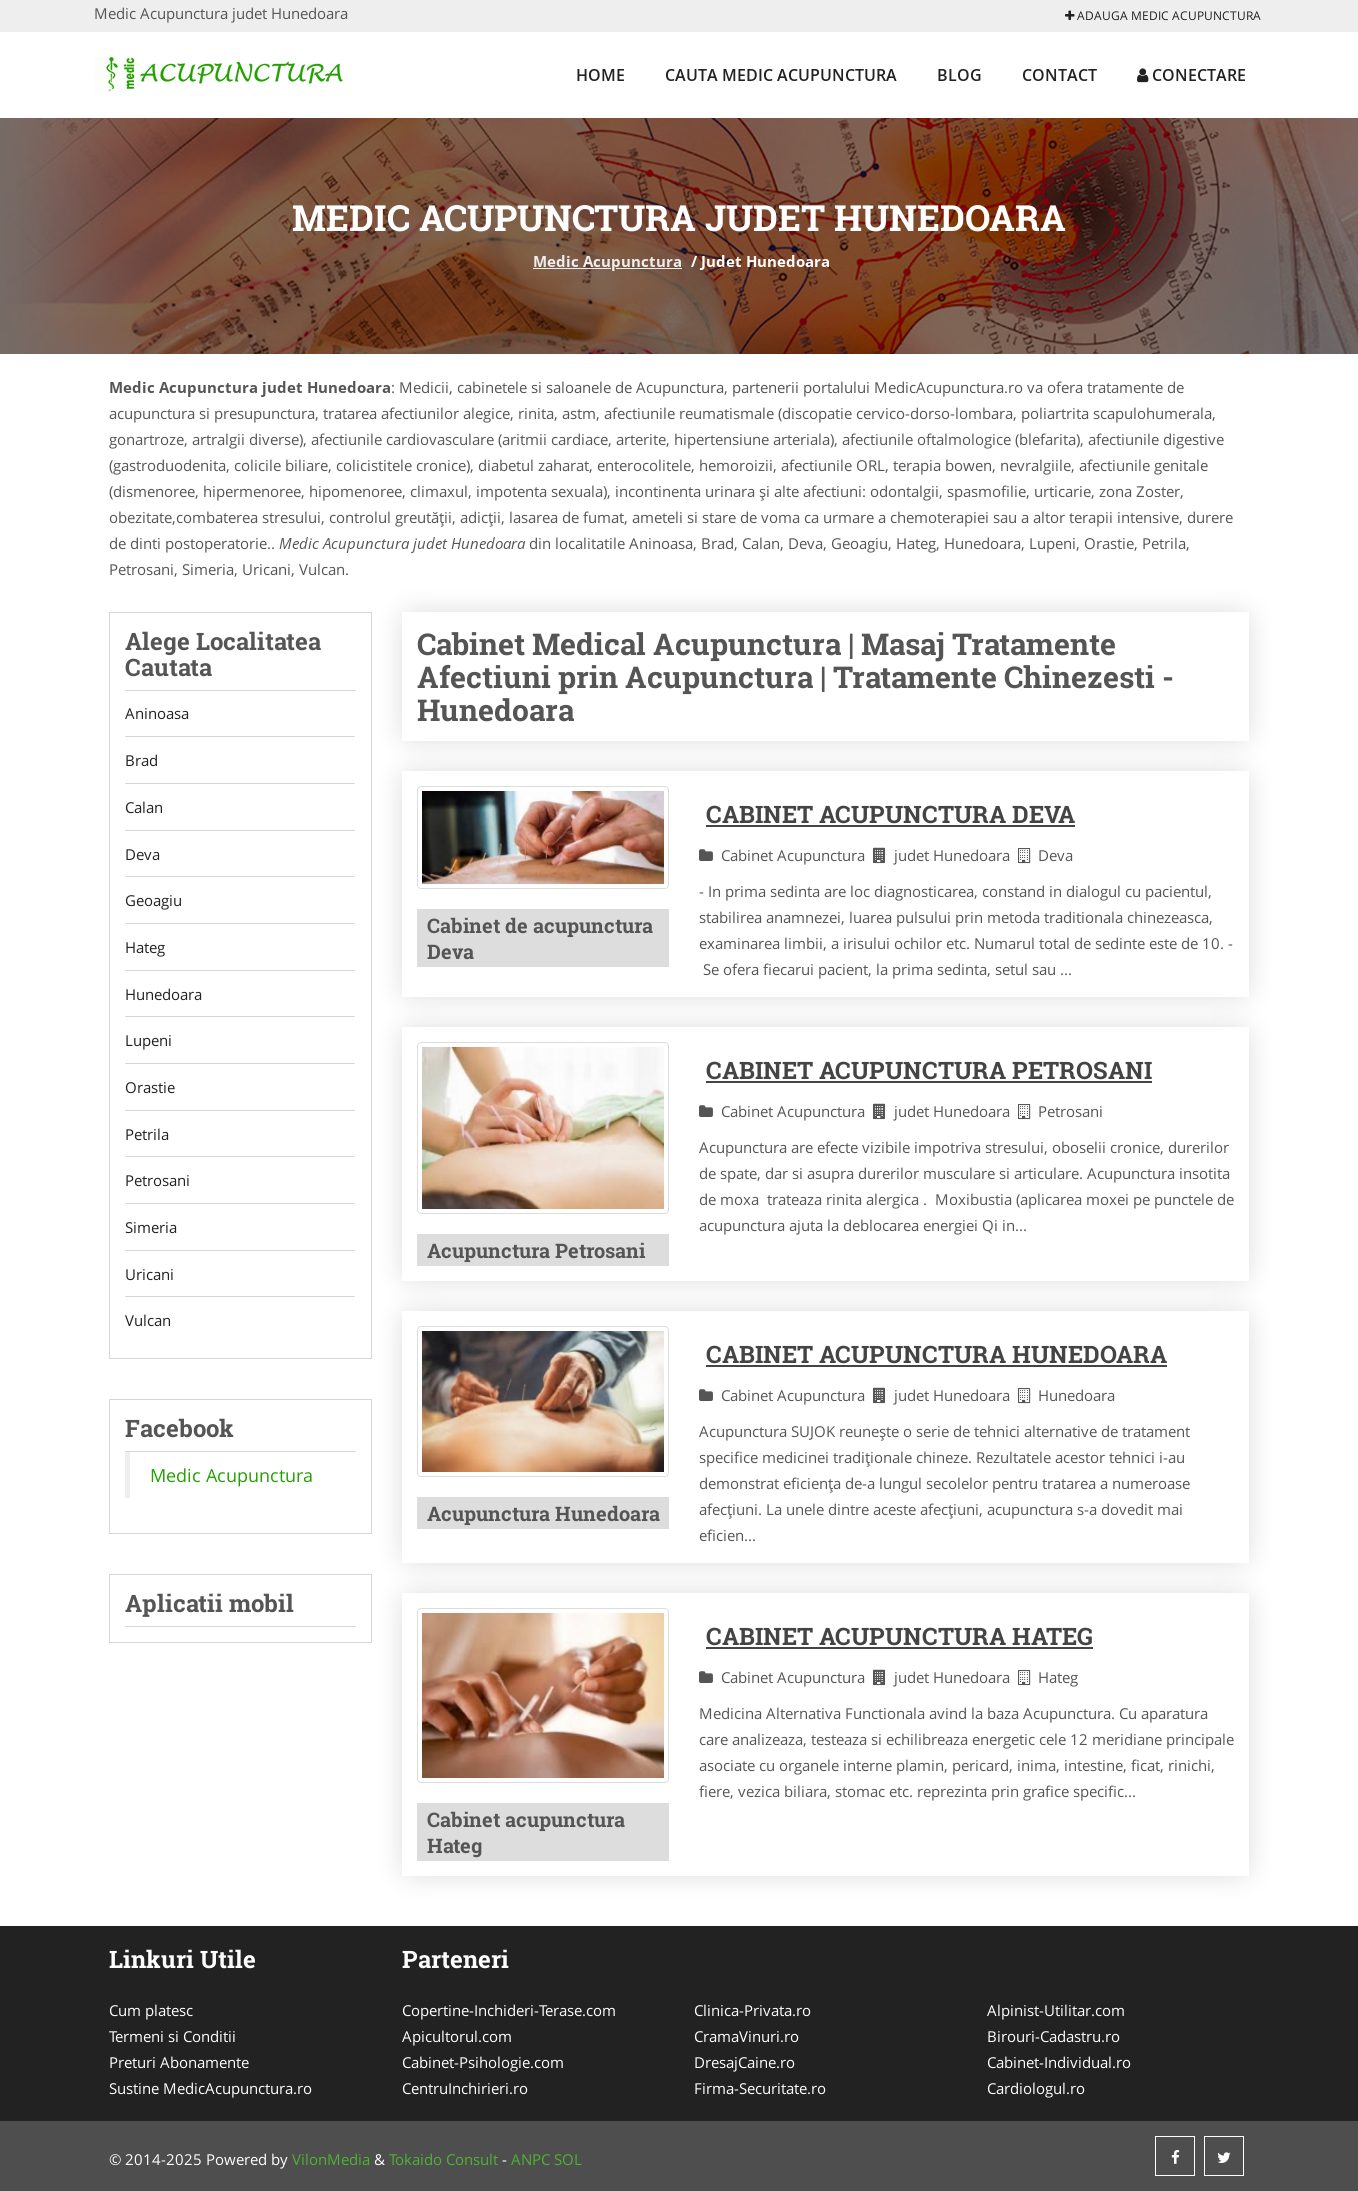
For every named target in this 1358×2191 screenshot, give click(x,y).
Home (600, 75)
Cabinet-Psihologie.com (483, 2062)
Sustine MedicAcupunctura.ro (210, 2088)
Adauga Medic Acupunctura (1163, 15)
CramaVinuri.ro (746, 2036)
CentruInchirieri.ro (465, 2088)
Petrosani (157, 1184)
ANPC (530, 2159)
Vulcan (148, 1325)
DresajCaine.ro (744, 2062)
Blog (959, 75)
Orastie (150, 1090)
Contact (1059, 75)
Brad (141, 761)
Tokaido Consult (443, 2159)
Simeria (151, 1231)
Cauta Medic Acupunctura (781, 75)
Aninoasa (157, 714)
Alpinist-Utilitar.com (1056, 2010)
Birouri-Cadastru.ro (1053, 2036)
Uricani (149, 1278)
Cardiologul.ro (1036, 2088)
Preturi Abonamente (179, 2062)
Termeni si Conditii (172, 2036)
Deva (142, 855)
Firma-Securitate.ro (760, 2088)
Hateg (145, 949)
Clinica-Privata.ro (752, 2010)
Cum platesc (151, 2010)
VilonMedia (331, 2159)
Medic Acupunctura (607, 261)
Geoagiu (153, 902)
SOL (568, 2159)
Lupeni (148, 1043)
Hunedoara (163, 996)
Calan (144, 808)
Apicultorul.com (457, 2036)
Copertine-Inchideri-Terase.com (509, 2010)
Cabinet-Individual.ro (1059, 2062)
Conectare (1191, 75)
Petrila (147, 1137)
